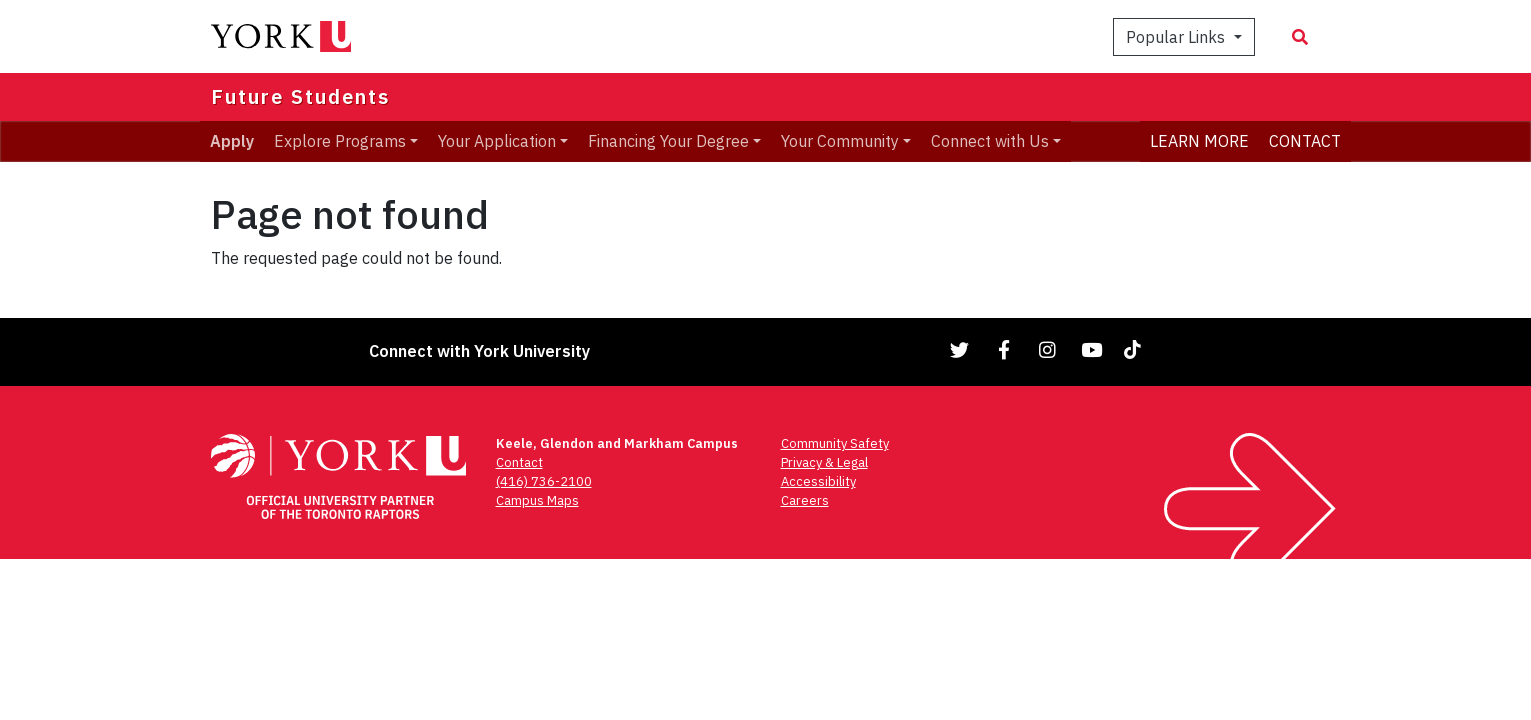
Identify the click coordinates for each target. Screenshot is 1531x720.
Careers (805, 500)
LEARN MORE (1199, 141)
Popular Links (1177, 37)
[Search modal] (1300, 37)
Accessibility (818, 481)
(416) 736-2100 (544, 481)
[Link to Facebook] (1004, 349)
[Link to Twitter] (960, 349)
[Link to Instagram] (1048, 349)
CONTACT (1305, 141)
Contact (519, 462)
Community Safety (835, 443)
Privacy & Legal (824, 462)
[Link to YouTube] (1092, 349)
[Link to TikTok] (1136, 349)
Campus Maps (537, 500)
